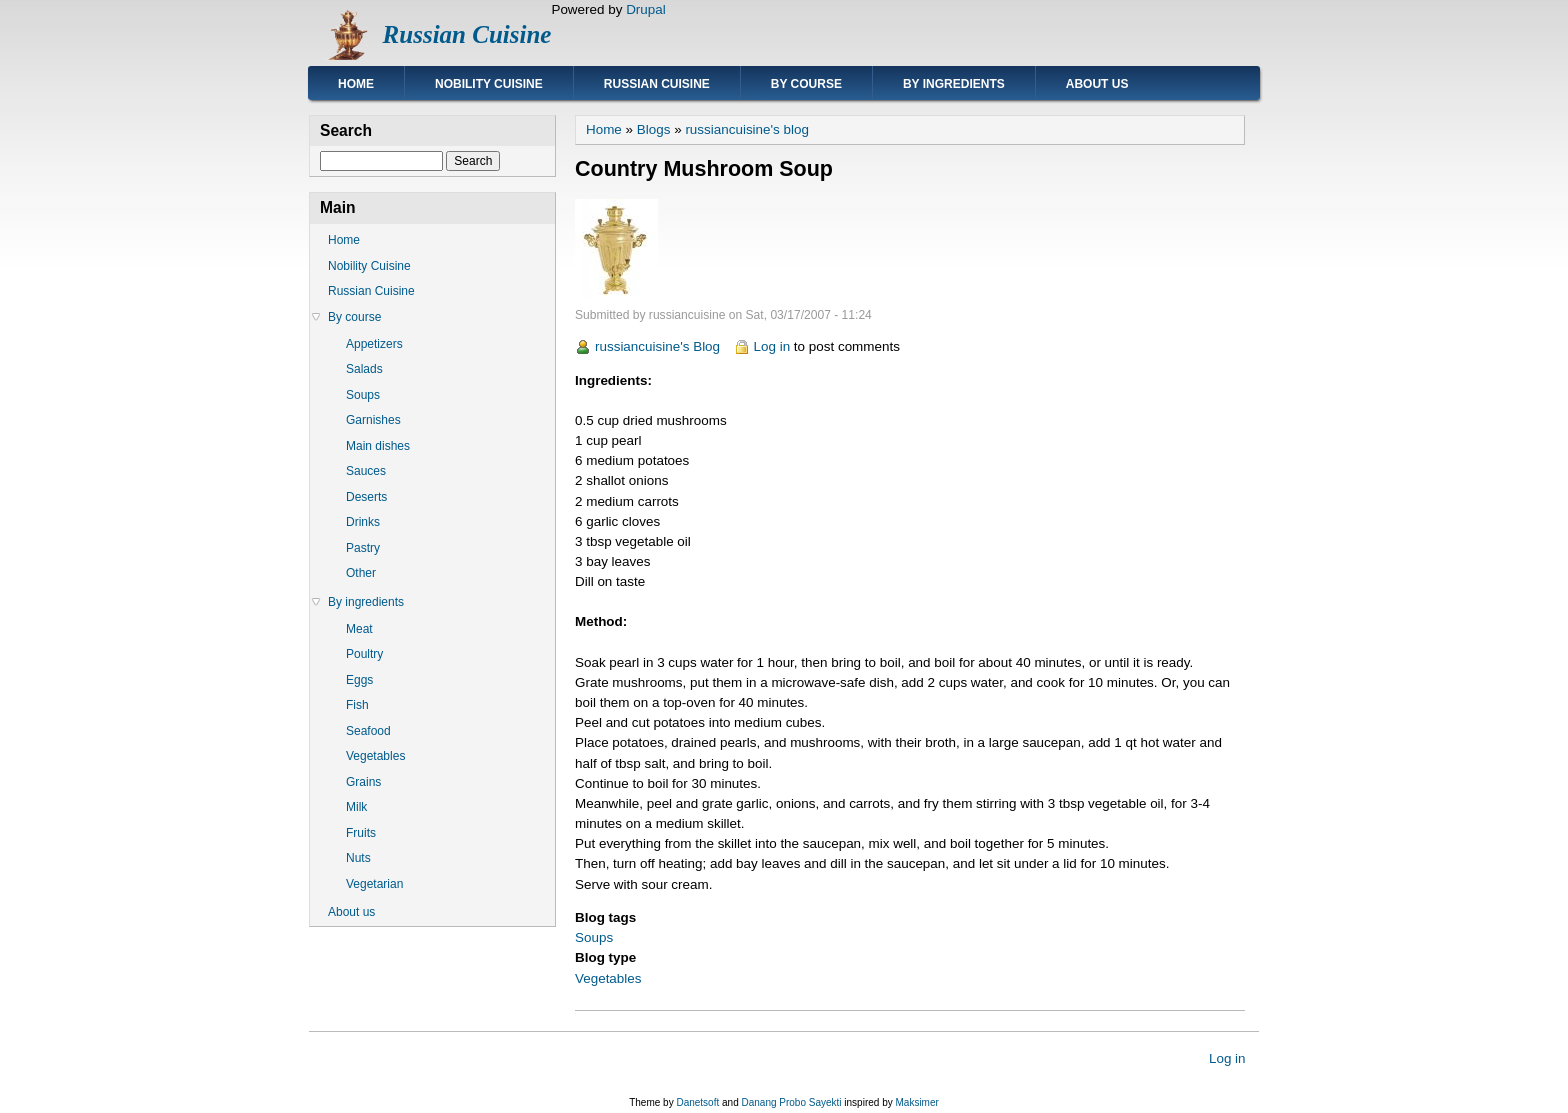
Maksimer (916, 1102)
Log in (772, 346)
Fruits (361, 833)
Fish (357, 705)
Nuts (358, 858)
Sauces (366, 471)
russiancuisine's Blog (657, 346)
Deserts (366, 497)
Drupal (646, 9)
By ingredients (954, 84)
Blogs (654, 129)
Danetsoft (697, 1102)
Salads (364, 369)
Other (361, 573)
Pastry (363, 548)
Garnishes (373, 420)
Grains (363, 782)
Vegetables (608, 978)
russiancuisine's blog (747, 129)
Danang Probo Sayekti (791, 1102)
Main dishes (378, 446)
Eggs (359, 680)
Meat (359, 629)
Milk (356, 807)
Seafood (368, 731)
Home (356, 84)
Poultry (364, 654)
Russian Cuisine (467, 34)
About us (1097, 84)
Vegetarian (374, 884)
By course (806, 84)
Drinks (363, 522)
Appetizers (374, 344)
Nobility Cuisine (489, 84)
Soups (594, 937)
